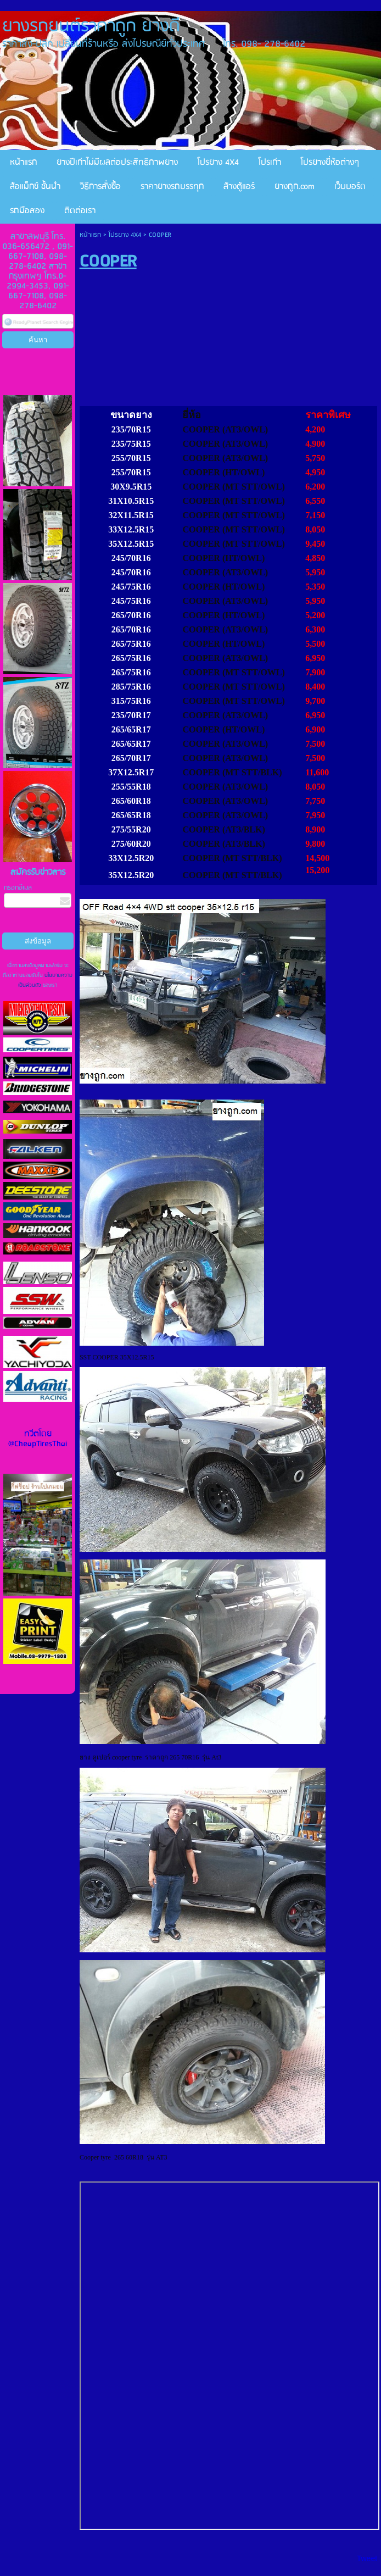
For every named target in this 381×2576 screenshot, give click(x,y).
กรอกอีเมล (18, 887)
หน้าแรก (90, 235)
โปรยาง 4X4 (125, 235)
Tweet (367, 2558)
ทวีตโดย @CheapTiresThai (37, 1439)
